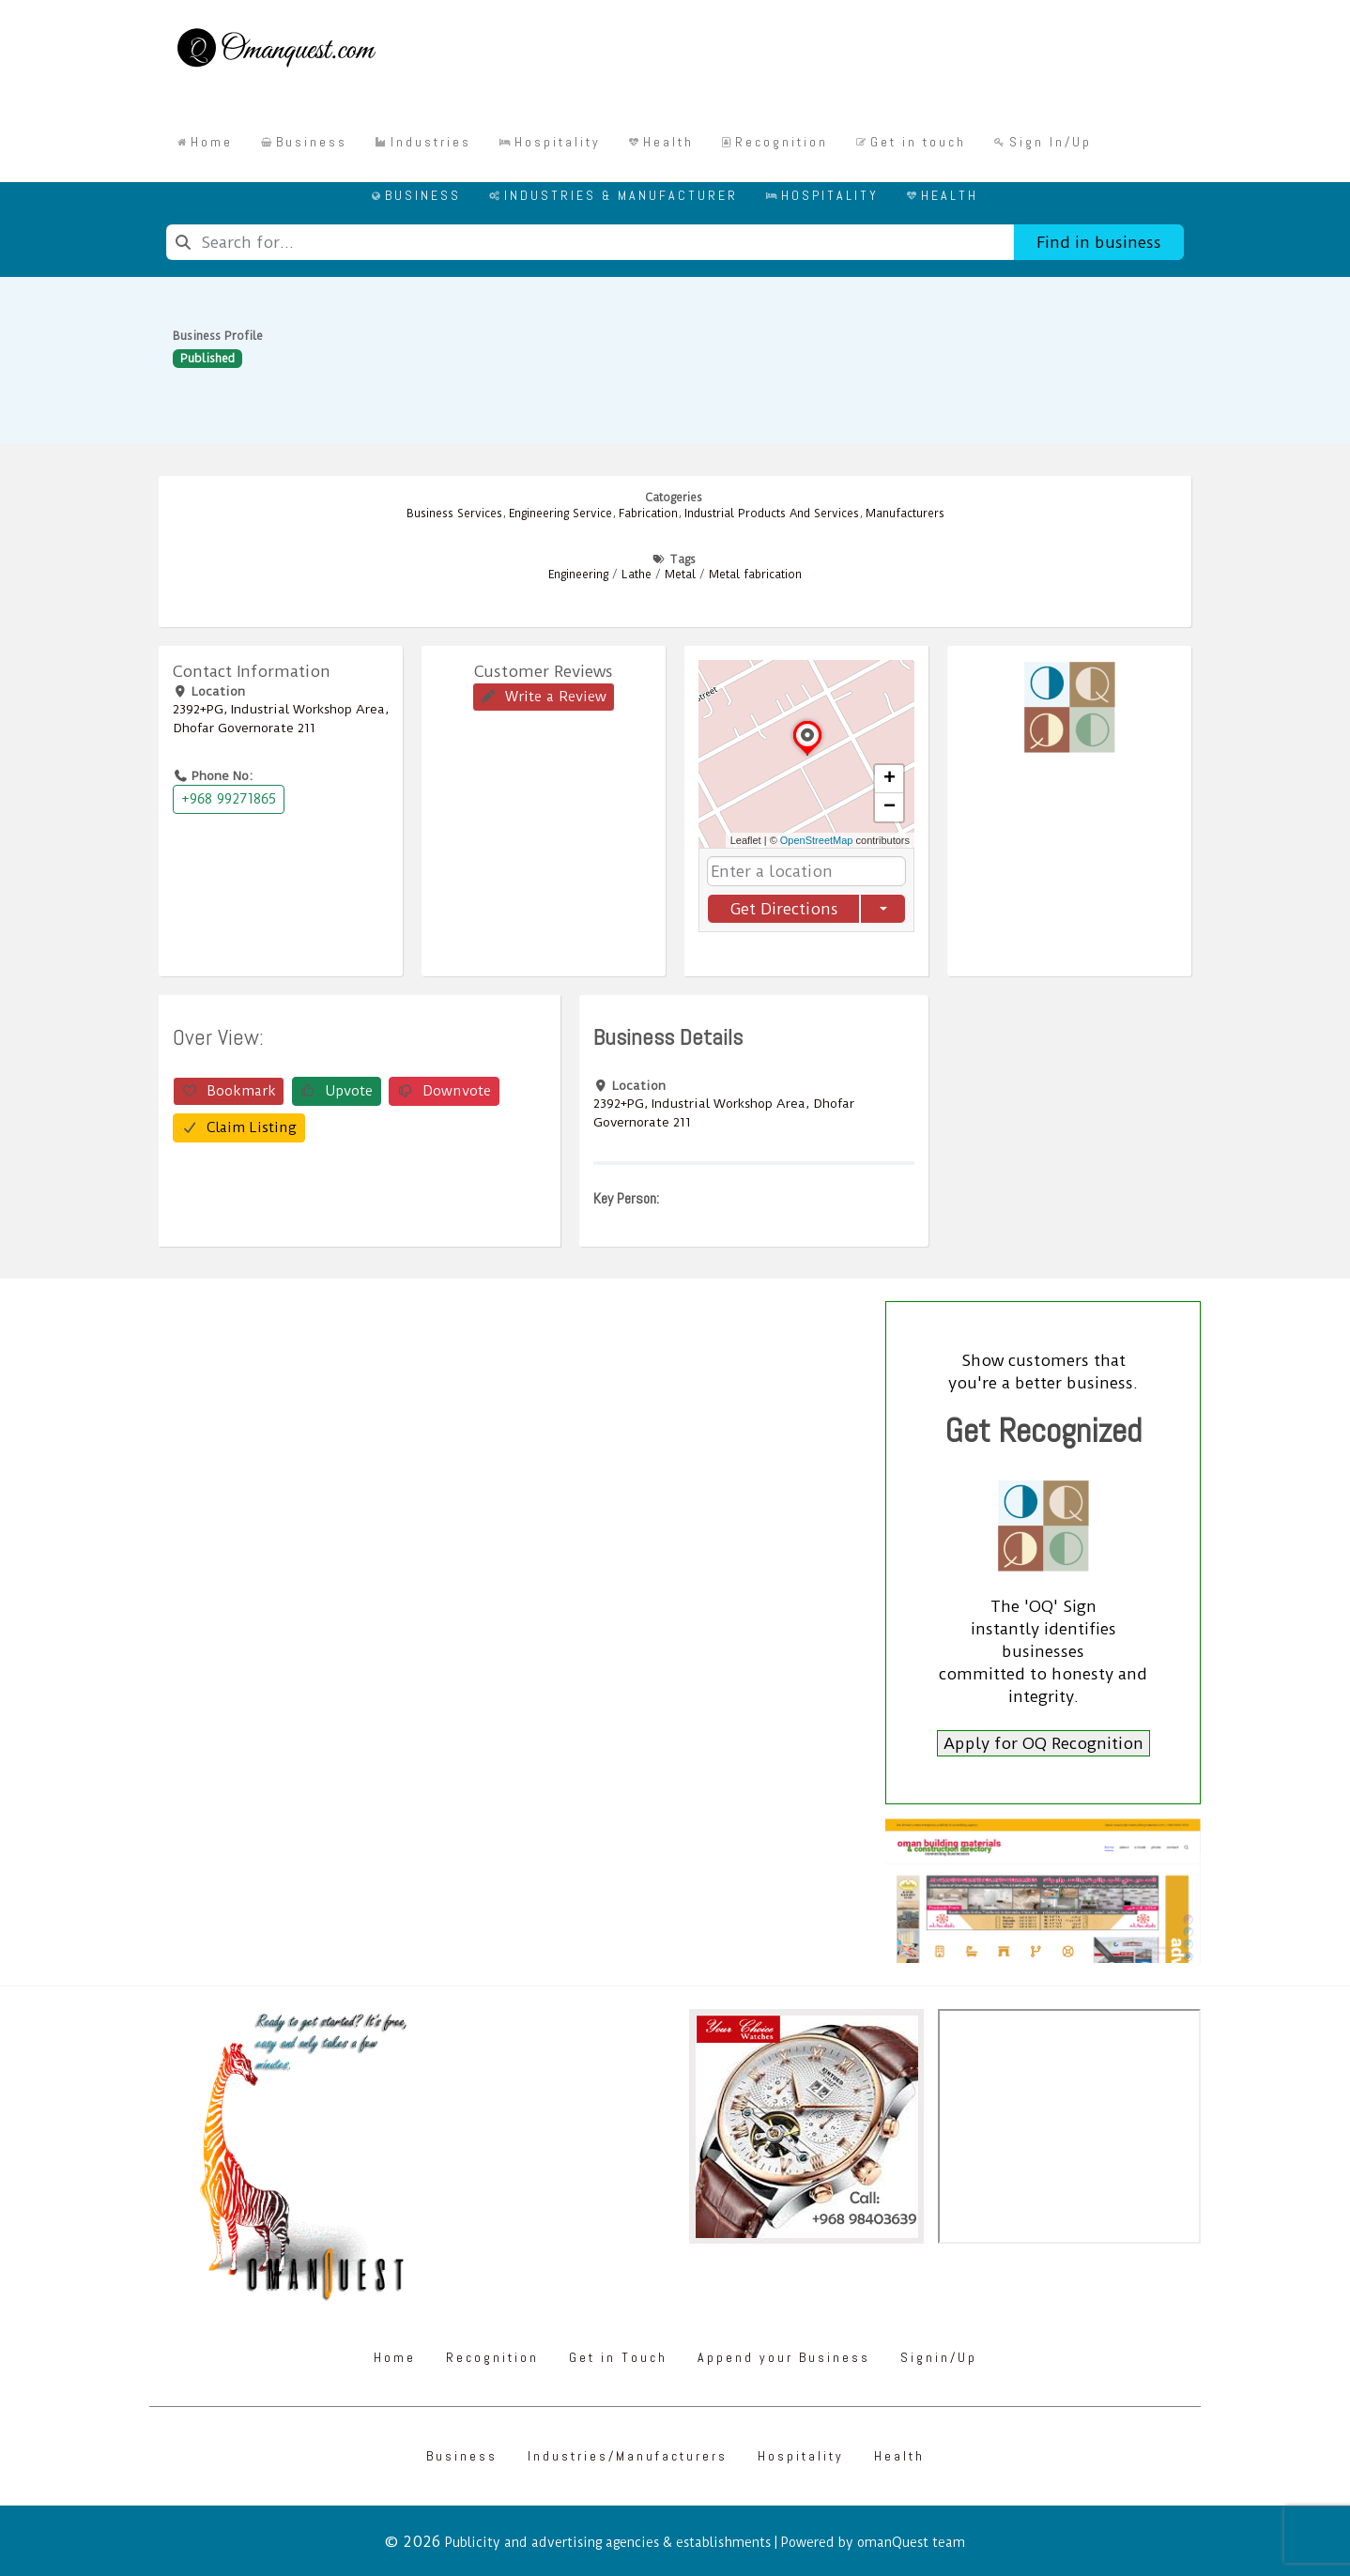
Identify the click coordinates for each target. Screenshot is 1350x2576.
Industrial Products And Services (771, 513)
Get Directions (783, 908)
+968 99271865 (228, 798)
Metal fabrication (755, 574)
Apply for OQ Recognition (1043, 1743)
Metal (680, 574)
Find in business (1098, 242)
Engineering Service (560, 513)
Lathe (636, 574)
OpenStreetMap (816, 840)
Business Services (454, 513)
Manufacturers (905, 513)
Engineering (578, 574)
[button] (807, 755)
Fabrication (648, 513)
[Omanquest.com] (275, 50)
